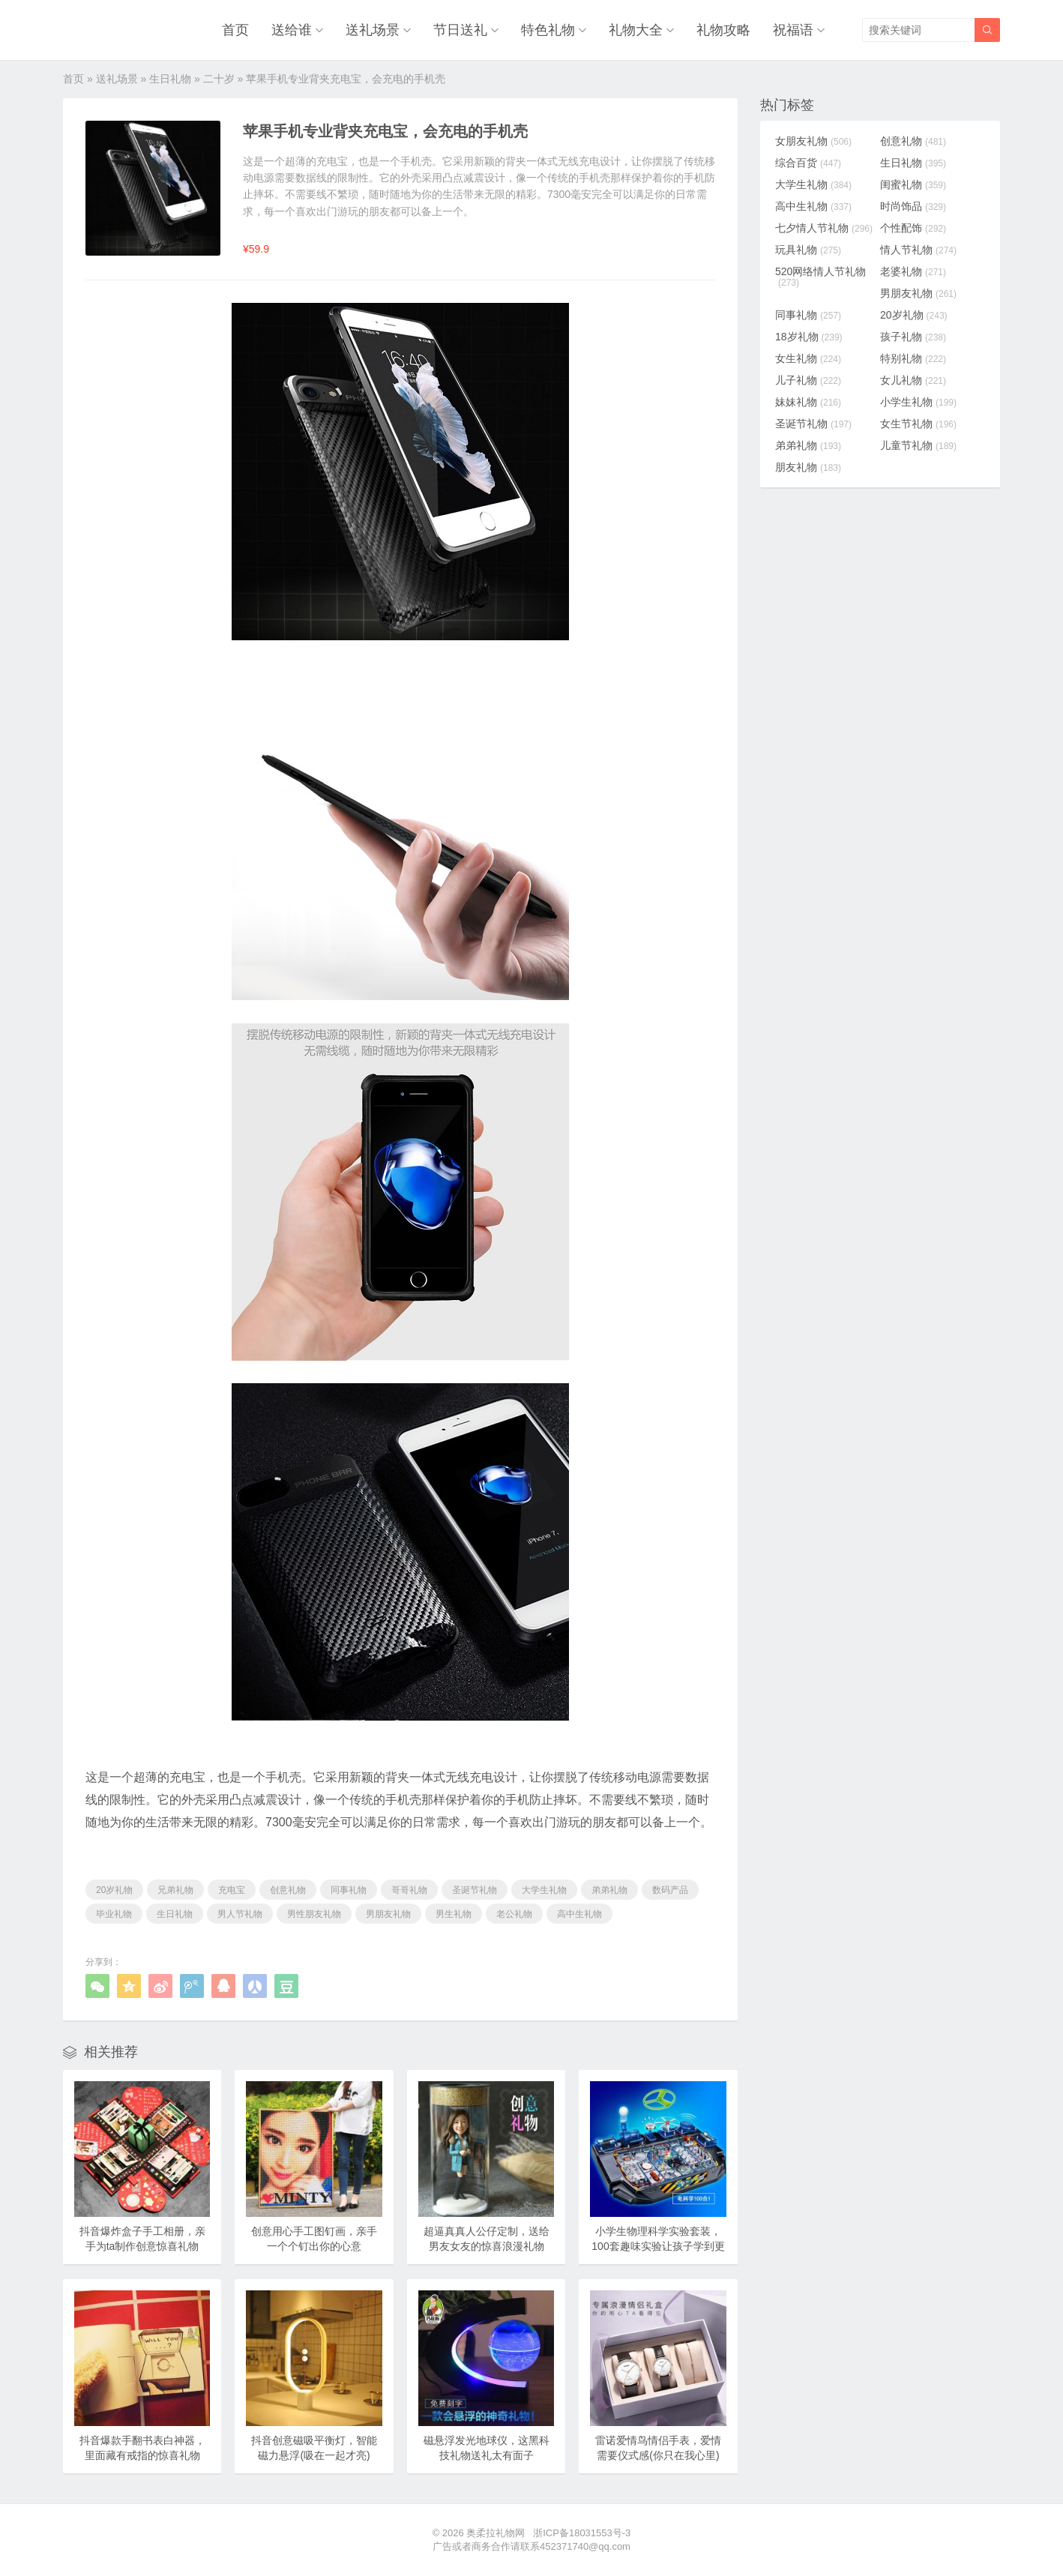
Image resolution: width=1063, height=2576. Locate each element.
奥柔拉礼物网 (495, 2533)
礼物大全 (636, 29)
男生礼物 (454, 1914)
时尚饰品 (913, 206)
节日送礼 (460, 29)
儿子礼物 (808, 380)
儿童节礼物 (918, 445)
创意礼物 (288, 1890)
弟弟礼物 (609, 1890)
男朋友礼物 (388, 1914)
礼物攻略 (723, 29)
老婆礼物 (913, 271)
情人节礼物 (918, 249)
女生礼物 (808, 358)
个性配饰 (913, 228)
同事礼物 (349, 1890)
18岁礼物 (809, 336)
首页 (235, 29)
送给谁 (291, 29)
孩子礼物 (913, 336)
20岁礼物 (114, 1890)
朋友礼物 (808, 467)
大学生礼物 (544, 1890)
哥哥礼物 (409, 1890)
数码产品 (670, 1890)
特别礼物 (913, 358)
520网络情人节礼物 (820, 276)
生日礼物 (170, 79)
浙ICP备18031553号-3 (581, 2533)
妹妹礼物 (808, 402)
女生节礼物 (918, 423)
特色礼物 (548, 29)
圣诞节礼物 (474, 1890)
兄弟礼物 (175, 1890)
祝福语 (793, 29)
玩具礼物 (808, 249)
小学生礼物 (918, 402)
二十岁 (219, 79)
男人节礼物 (239, 1914)
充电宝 (231, 1890)
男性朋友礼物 (314, 1914)
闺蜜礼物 (913, 184)
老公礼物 (514, 1914)
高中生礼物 (579, 1914)
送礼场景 (373, 29)
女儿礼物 (913, 380)
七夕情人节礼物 (824, 228)
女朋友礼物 (813, 141)
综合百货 (808, 162)
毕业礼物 (114, 1914)
